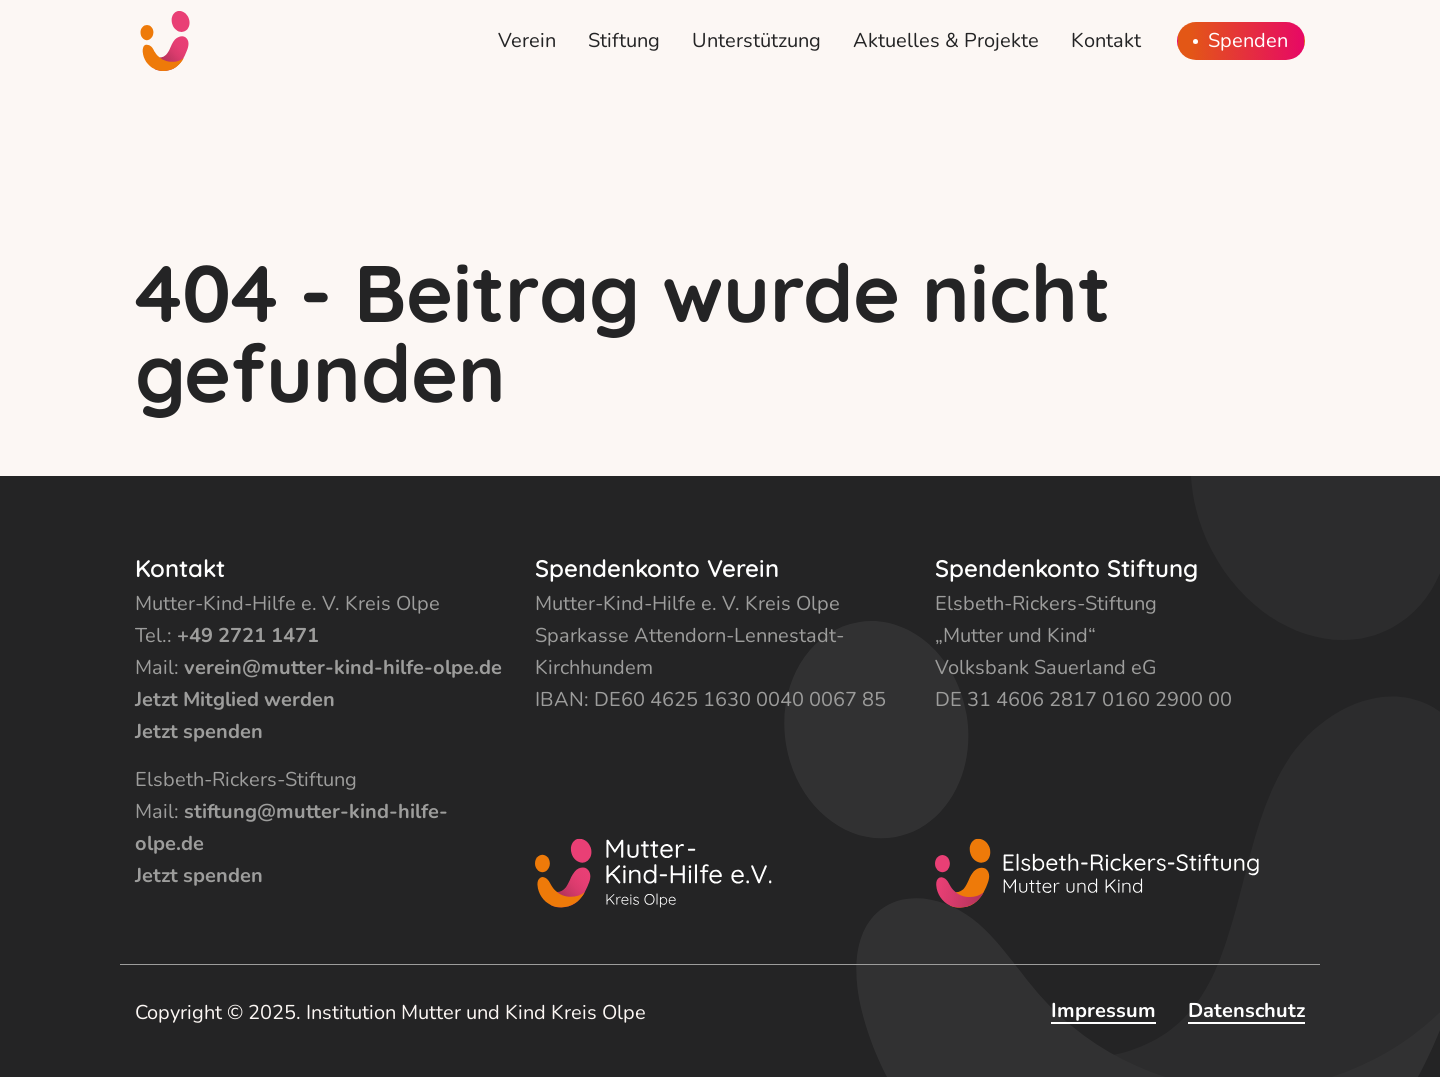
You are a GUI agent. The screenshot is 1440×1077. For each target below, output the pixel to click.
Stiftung (624, 40)
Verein (527, 40)
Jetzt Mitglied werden (235, 699)
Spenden (1248, 41)
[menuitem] (527, 41)
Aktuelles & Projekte (946, 40)
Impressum (1103, 1010)
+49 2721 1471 (248, 635)
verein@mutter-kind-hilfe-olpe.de (343, 667)
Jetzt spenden (199, 731)
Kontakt (1106, 40)
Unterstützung (756, 40)
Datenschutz (1246, 1010)
